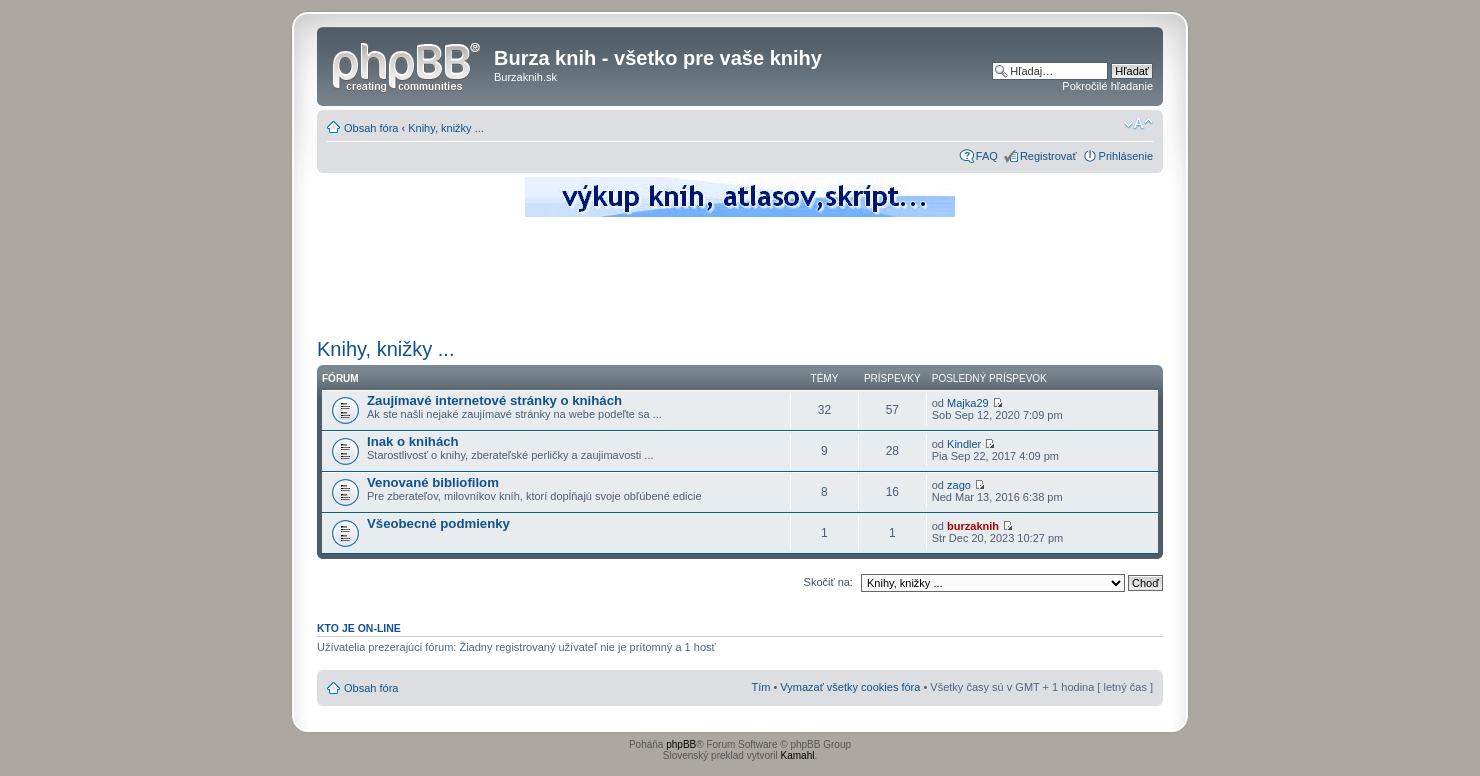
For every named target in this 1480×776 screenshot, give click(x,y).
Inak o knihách (413, 441)
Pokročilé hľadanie (1107, 86)
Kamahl (798, 755)
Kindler (964, 444)
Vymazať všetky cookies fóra (850, 687)
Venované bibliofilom (433, 482)
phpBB (681, 744)
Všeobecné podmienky (438, 523)
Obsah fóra (371, 128)
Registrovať (1048, 156)
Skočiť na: (828, 582)
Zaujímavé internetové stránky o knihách (494, 400)
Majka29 (968, 403)
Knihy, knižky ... (446, 128)
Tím (760, 687)
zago (959, 485)
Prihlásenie (1126, 156)
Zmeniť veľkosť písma (1138, 124)
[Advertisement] (740, 275)
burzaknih (973, 526)
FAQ (987, 156)
